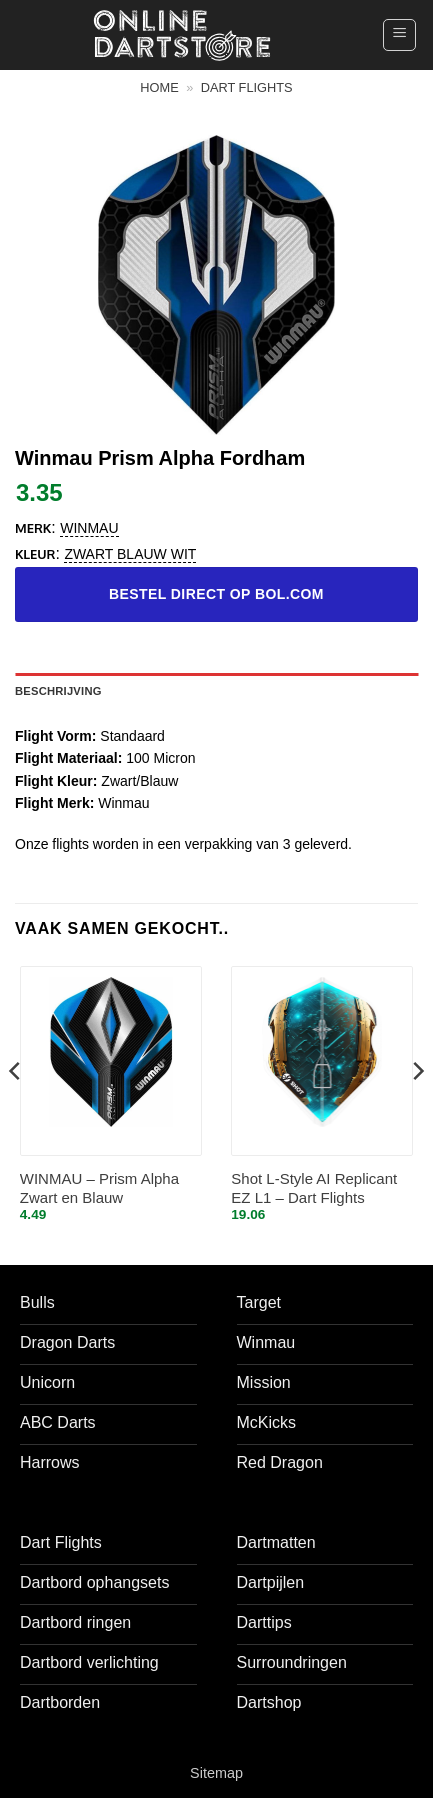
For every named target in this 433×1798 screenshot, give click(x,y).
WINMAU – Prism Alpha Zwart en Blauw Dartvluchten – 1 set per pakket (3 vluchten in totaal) (99, 1189)
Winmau (89, 528)
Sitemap (216, 1773)
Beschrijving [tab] (58, 691)
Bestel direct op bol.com (216, 594)
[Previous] (16, 1110)
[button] (399, 35)
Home (159, 87)
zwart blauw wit (130, 554)
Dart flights (247, 87)
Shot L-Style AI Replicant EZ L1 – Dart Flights (314, 1188)
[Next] (417, 1110)
